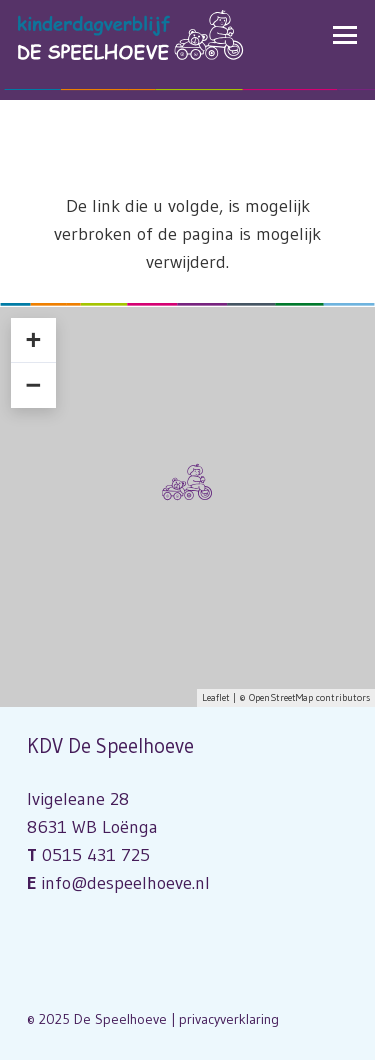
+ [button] (33, 340)
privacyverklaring (229, 1019)
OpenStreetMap (281, 697)
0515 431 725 (96, 855)
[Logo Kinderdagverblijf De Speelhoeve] (131, 35)
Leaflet (216, 697)
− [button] (33, 385)
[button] (345, 35)
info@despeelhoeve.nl (125, 883)
